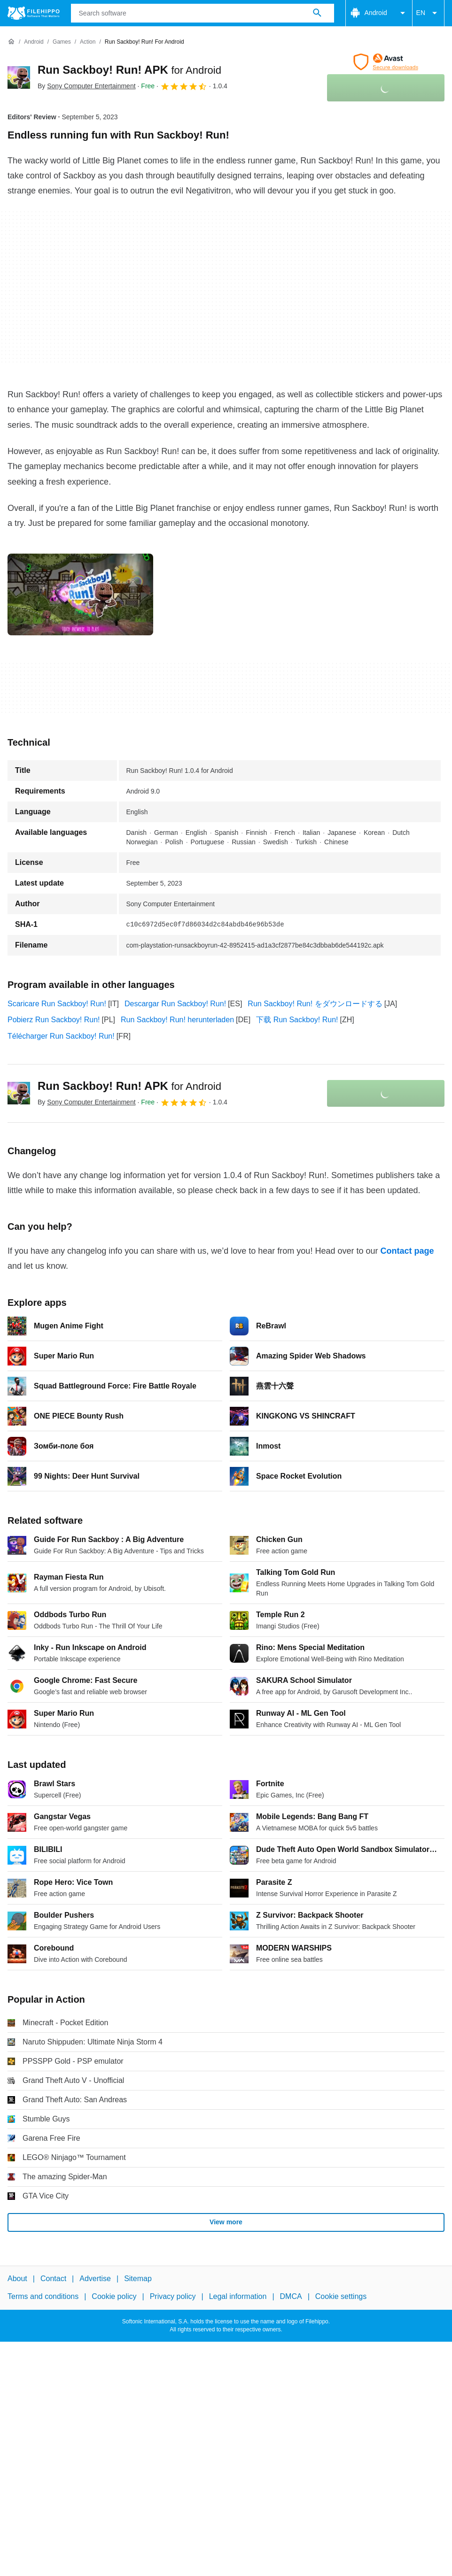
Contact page (407, 1251)
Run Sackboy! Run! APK (129, 69)
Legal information (238, 2296)
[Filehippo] (34, 13)
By (87, 86)
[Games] (62, 42)
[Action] (87, 42)
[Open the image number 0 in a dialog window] (80, 594)
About (17, 2279)
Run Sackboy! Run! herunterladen (177, 1020)
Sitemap (138, 2279)
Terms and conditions (43, 2296)
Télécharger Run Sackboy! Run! (61, 1036)
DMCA (291, 2296)
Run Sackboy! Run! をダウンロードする (315, 1004)
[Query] (202, 13)
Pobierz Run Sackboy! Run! (54, 1020)
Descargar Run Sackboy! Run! (175, 1004)
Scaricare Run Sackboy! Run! (57, 1004)
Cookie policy (114, 2296)
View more (226, 2222)
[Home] (11, 42)
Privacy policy (173, 2296)
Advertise (95, 2279)
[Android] (33, 42)
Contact (53, 2279)
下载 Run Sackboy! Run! (297, 1020)
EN (428, 13)
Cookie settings (340, 2296)
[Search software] (317, 13)
